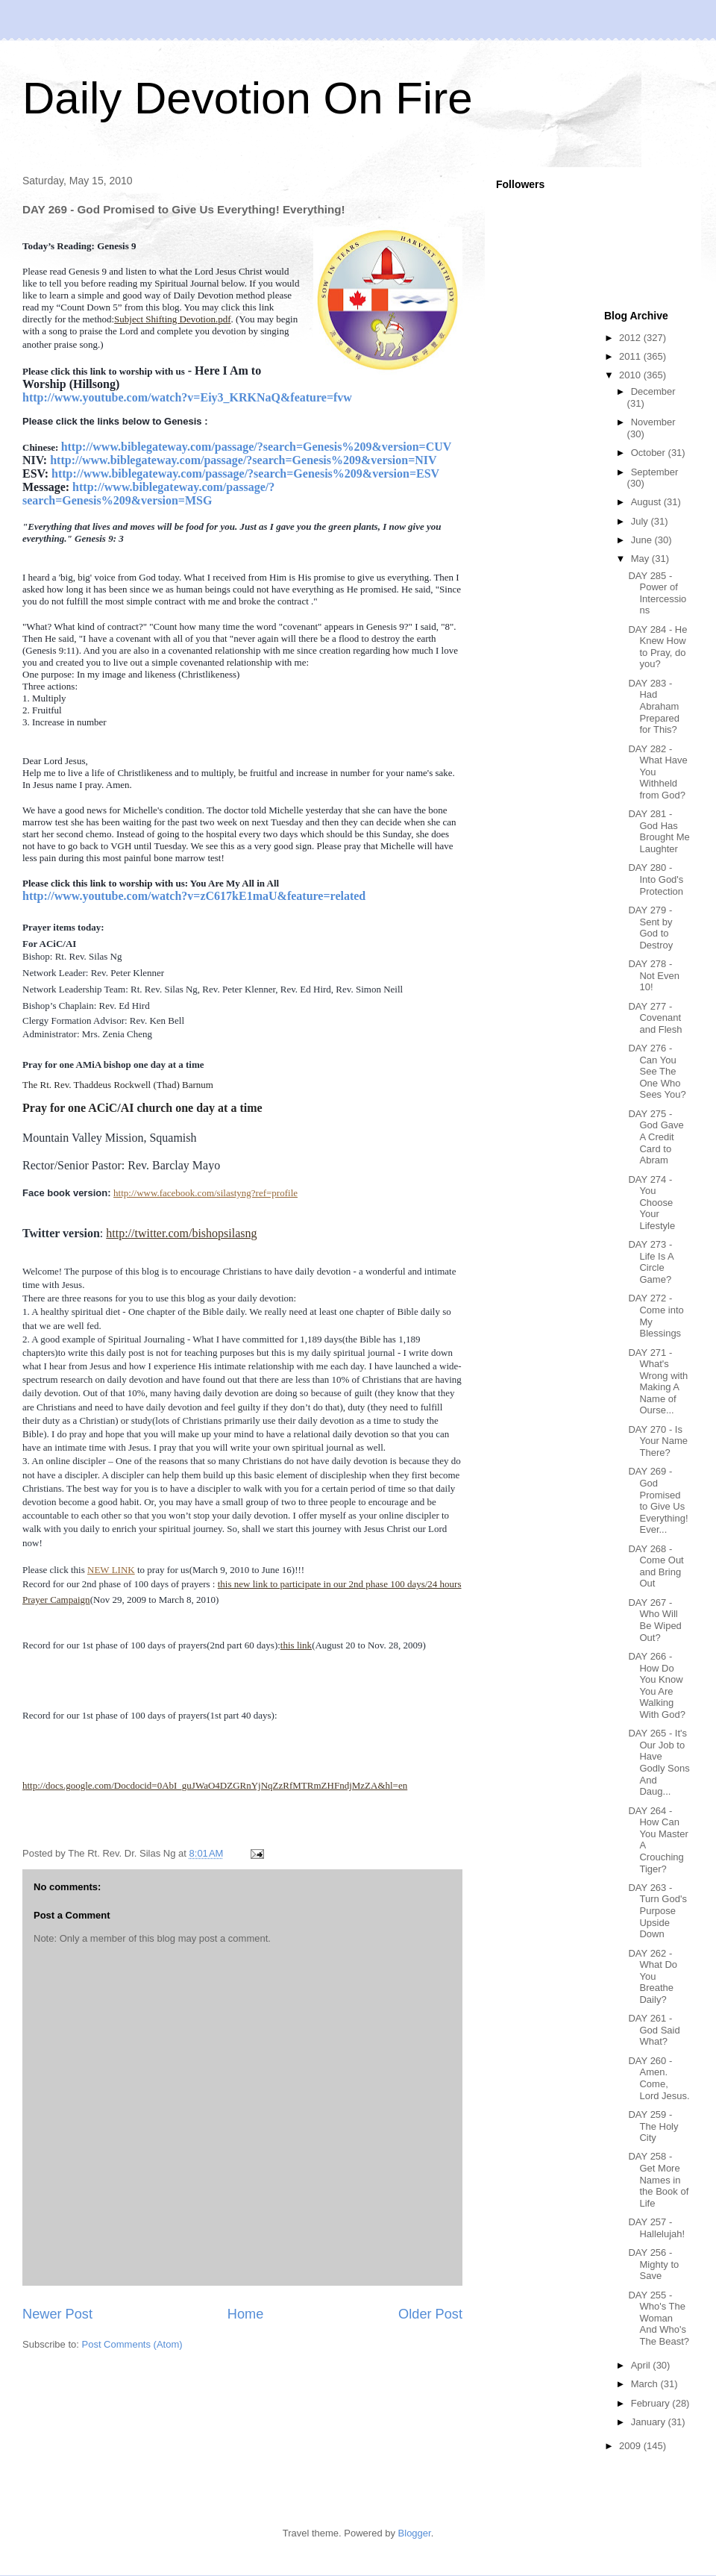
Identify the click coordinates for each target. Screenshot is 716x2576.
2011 (631, 356)
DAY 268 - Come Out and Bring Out (655, 1566)
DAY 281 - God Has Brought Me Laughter (658, 831)
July (641, 521)
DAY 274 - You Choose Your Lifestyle (651, 1202)
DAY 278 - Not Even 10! (653, 975)
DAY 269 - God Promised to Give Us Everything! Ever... (658, 1500)
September (655, 472)
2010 (631, 375)
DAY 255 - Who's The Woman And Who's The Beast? (658, 2318)
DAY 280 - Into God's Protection (655, 879)
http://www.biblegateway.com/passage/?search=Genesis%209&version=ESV (245, 473)
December (653, 391)
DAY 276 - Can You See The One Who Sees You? (656, 1071)
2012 (631, 337)
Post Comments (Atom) (132, 2344)
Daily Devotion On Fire (247, 98)
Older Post (430, 2314)
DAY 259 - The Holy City (653, 2126)
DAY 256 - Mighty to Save (653, 2264)
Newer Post (57, 2314)
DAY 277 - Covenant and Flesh (655, 1018)
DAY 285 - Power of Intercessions (657, 593)
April (642, 2365)
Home (245, 2314)
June (643, 539)
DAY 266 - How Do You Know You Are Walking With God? (656, 1685)
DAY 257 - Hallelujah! (656, 2227)
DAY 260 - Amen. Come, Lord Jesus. (658, 2078)
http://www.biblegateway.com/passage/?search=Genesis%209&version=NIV (243, 460)
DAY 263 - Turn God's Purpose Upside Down (657, 1910)
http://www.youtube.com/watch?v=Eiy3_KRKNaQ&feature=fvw (187, 397)
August (647, 501)
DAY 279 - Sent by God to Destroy (650, 927)
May (641, 558)
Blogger (414, 2533)
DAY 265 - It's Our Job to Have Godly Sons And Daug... (658, 1762)
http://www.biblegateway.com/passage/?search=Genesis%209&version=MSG (148, 494)
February (652, 2403)
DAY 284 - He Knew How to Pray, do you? (657, 647)
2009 (631, 2445)
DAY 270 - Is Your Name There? (658, 1441)
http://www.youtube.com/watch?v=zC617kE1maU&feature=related (193, 896)
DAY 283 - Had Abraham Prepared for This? (653, 706)
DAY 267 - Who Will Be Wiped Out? (654, 1620)
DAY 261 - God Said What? (653, 2030)
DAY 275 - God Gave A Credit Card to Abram (655, 1137)
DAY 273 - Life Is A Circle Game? (650, 1262)
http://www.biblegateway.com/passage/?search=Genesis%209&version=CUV (256, 446)
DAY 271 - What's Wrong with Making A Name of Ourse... (658, 1381)
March (646, 2383)
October (649, 452)
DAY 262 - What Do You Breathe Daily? (652, 1976)
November (653, 422)
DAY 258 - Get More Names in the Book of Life (658, 2179)
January (649, 2421)
